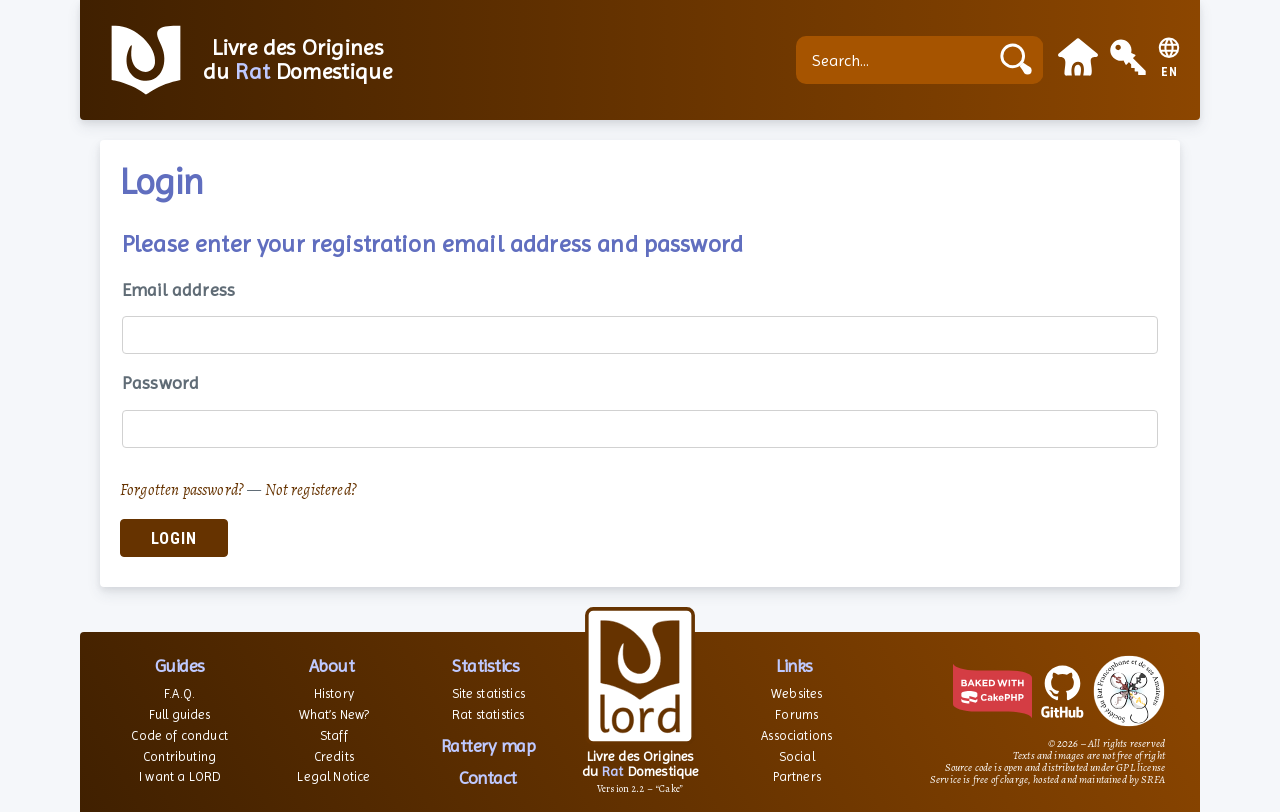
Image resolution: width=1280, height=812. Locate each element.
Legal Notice (333, 776)
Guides (180, 665)
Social (797, 756)
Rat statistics (488, 714)
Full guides (180, 714)
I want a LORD (179, 776)
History (334, 693)
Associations (796, 735)
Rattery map (488, 745)
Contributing (179, 756)
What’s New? (334, 714)
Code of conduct (179, 735)
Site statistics (488, 693)
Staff (334, 735)
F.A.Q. (179, 693)
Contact (488, 777)
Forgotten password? (182, 490)
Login (174, 538)
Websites (796, 693)
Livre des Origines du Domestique (297, 60)
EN (1169, 72)
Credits (334, 756)
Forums (796, 714)
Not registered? (311, 490)
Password (160, 382)
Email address (178, 289)
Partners (797, 776)
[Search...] (897, 60)
